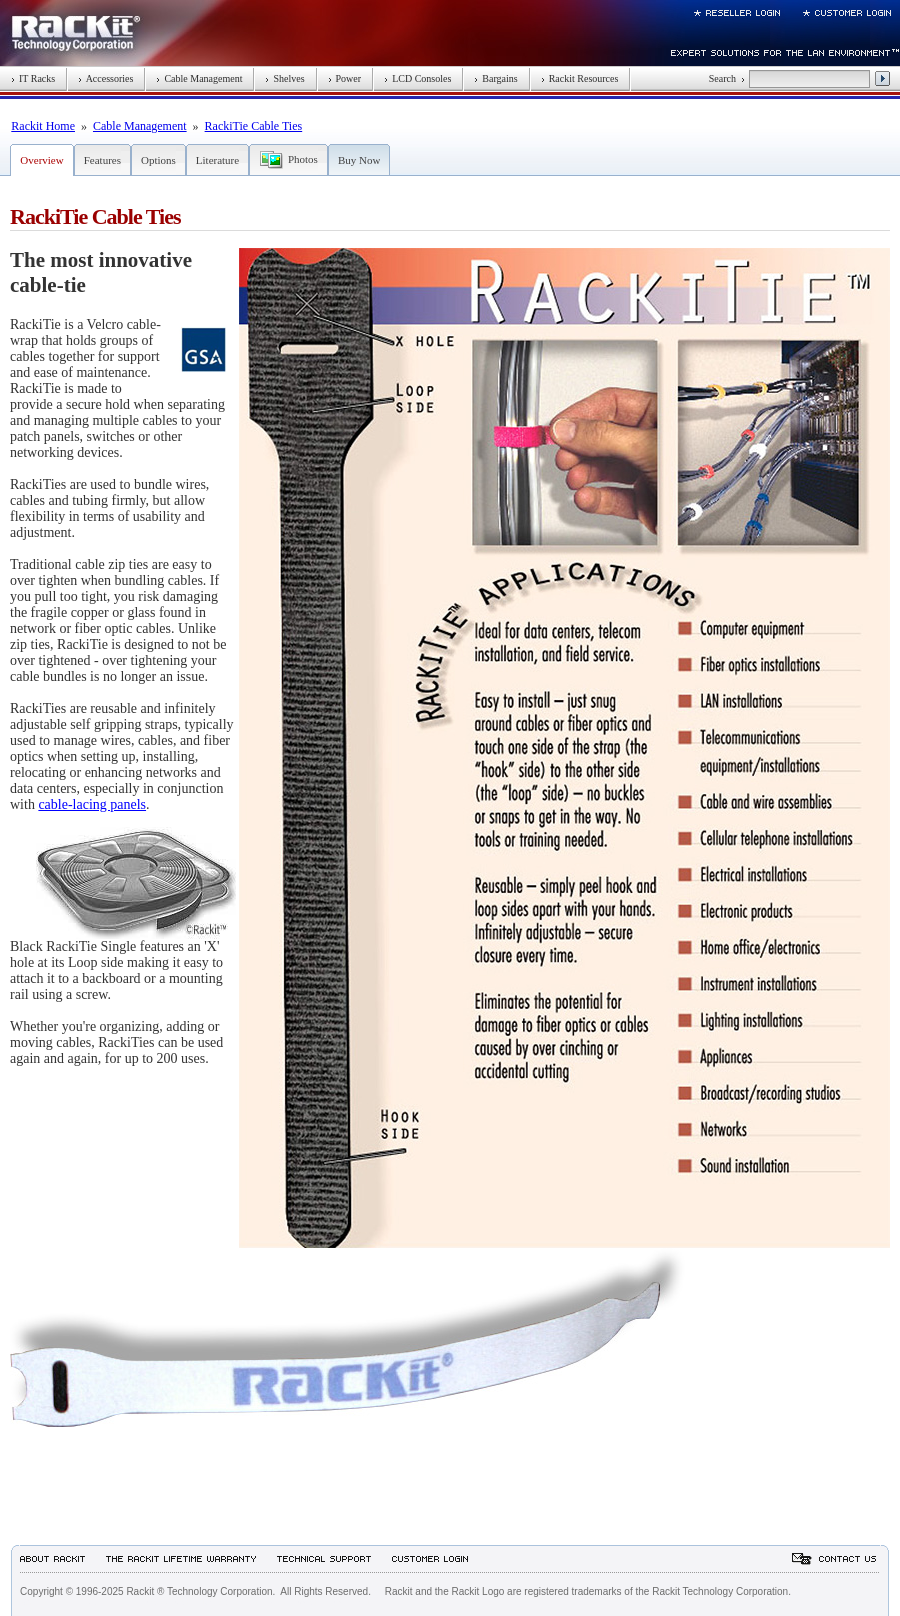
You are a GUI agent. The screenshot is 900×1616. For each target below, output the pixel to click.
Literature (217, 160)
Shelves (284, 78)
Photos (303, 159)
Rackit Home (43, 126)
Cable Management (199, 78)
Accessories (105, 78)
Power (345, 78)
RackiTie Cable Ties (254, 126)
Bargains (495, 78)
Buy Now (359, 160)
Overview (41, 160)
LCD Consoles (417, 78)
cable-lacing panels (92, 804)
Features (102, 160)
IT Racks (33, 78)
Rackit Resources (580, 78)
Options (158, 160)
